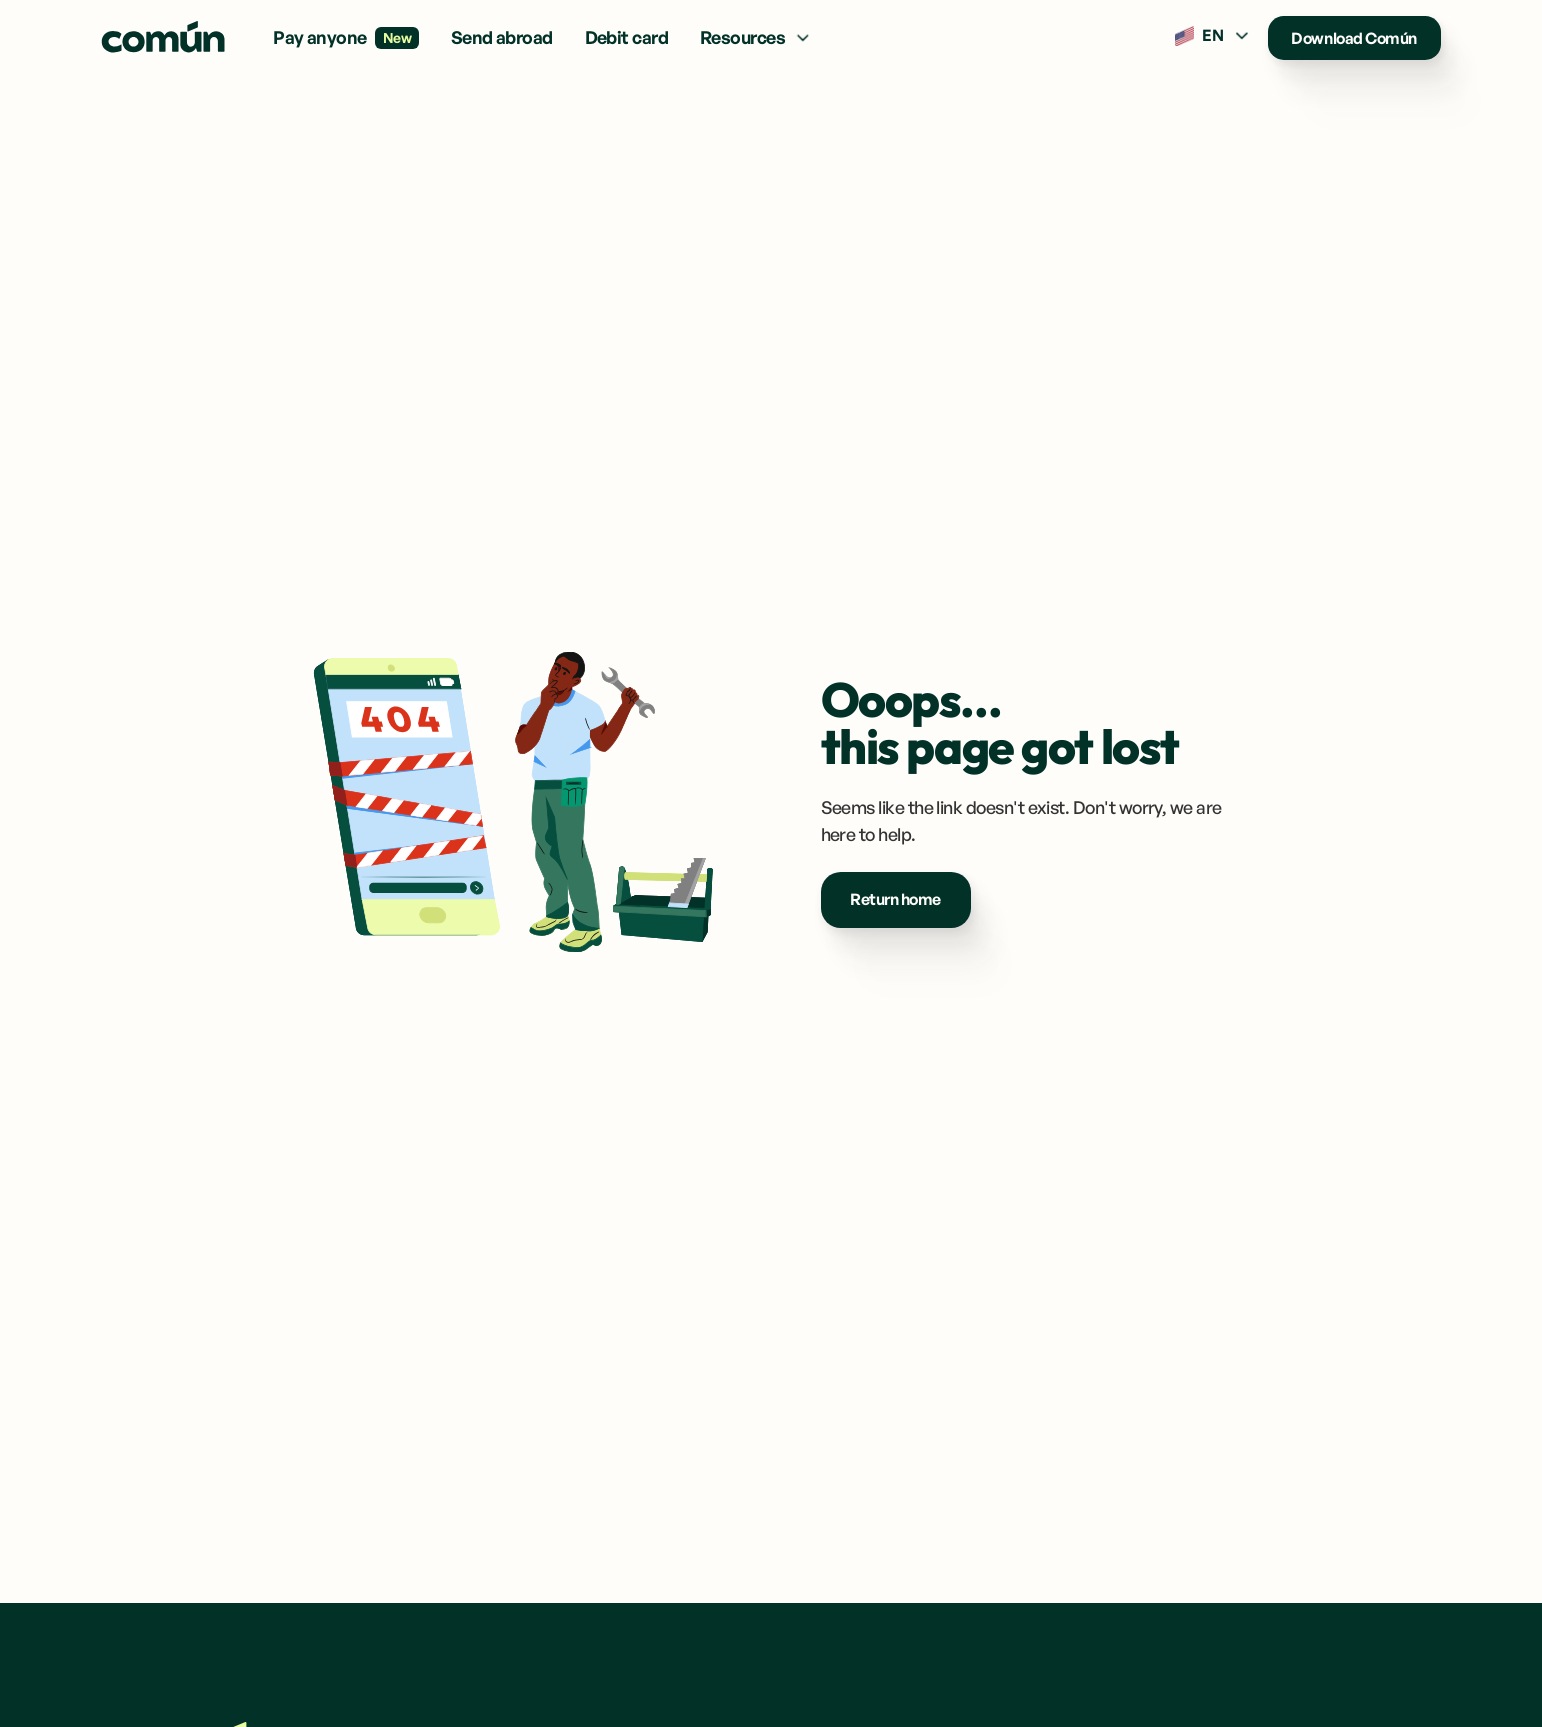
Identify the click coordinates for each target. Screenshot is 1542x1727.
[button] (756, 38)
